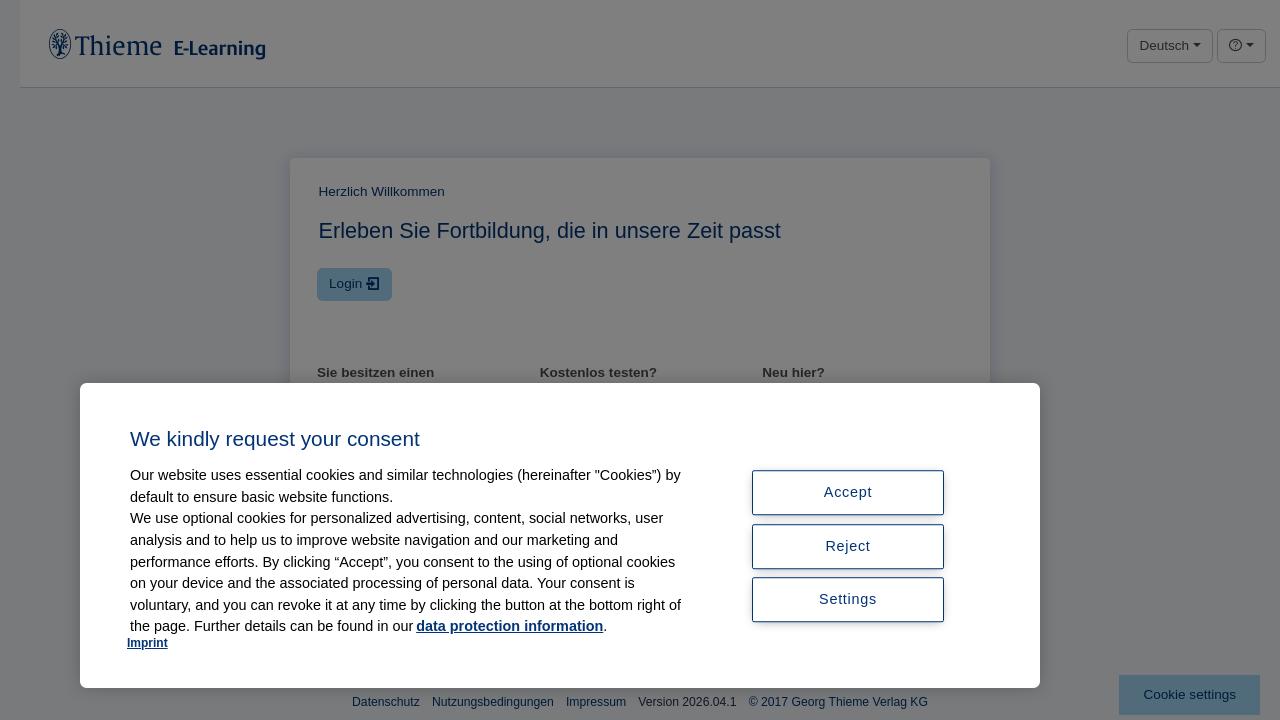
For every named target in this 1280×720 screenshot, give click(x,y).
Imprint (147, 643)
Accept (848, 492)
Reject (847, 546)
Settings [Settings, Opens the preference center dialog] (848, 600)
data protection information (509, 626)
